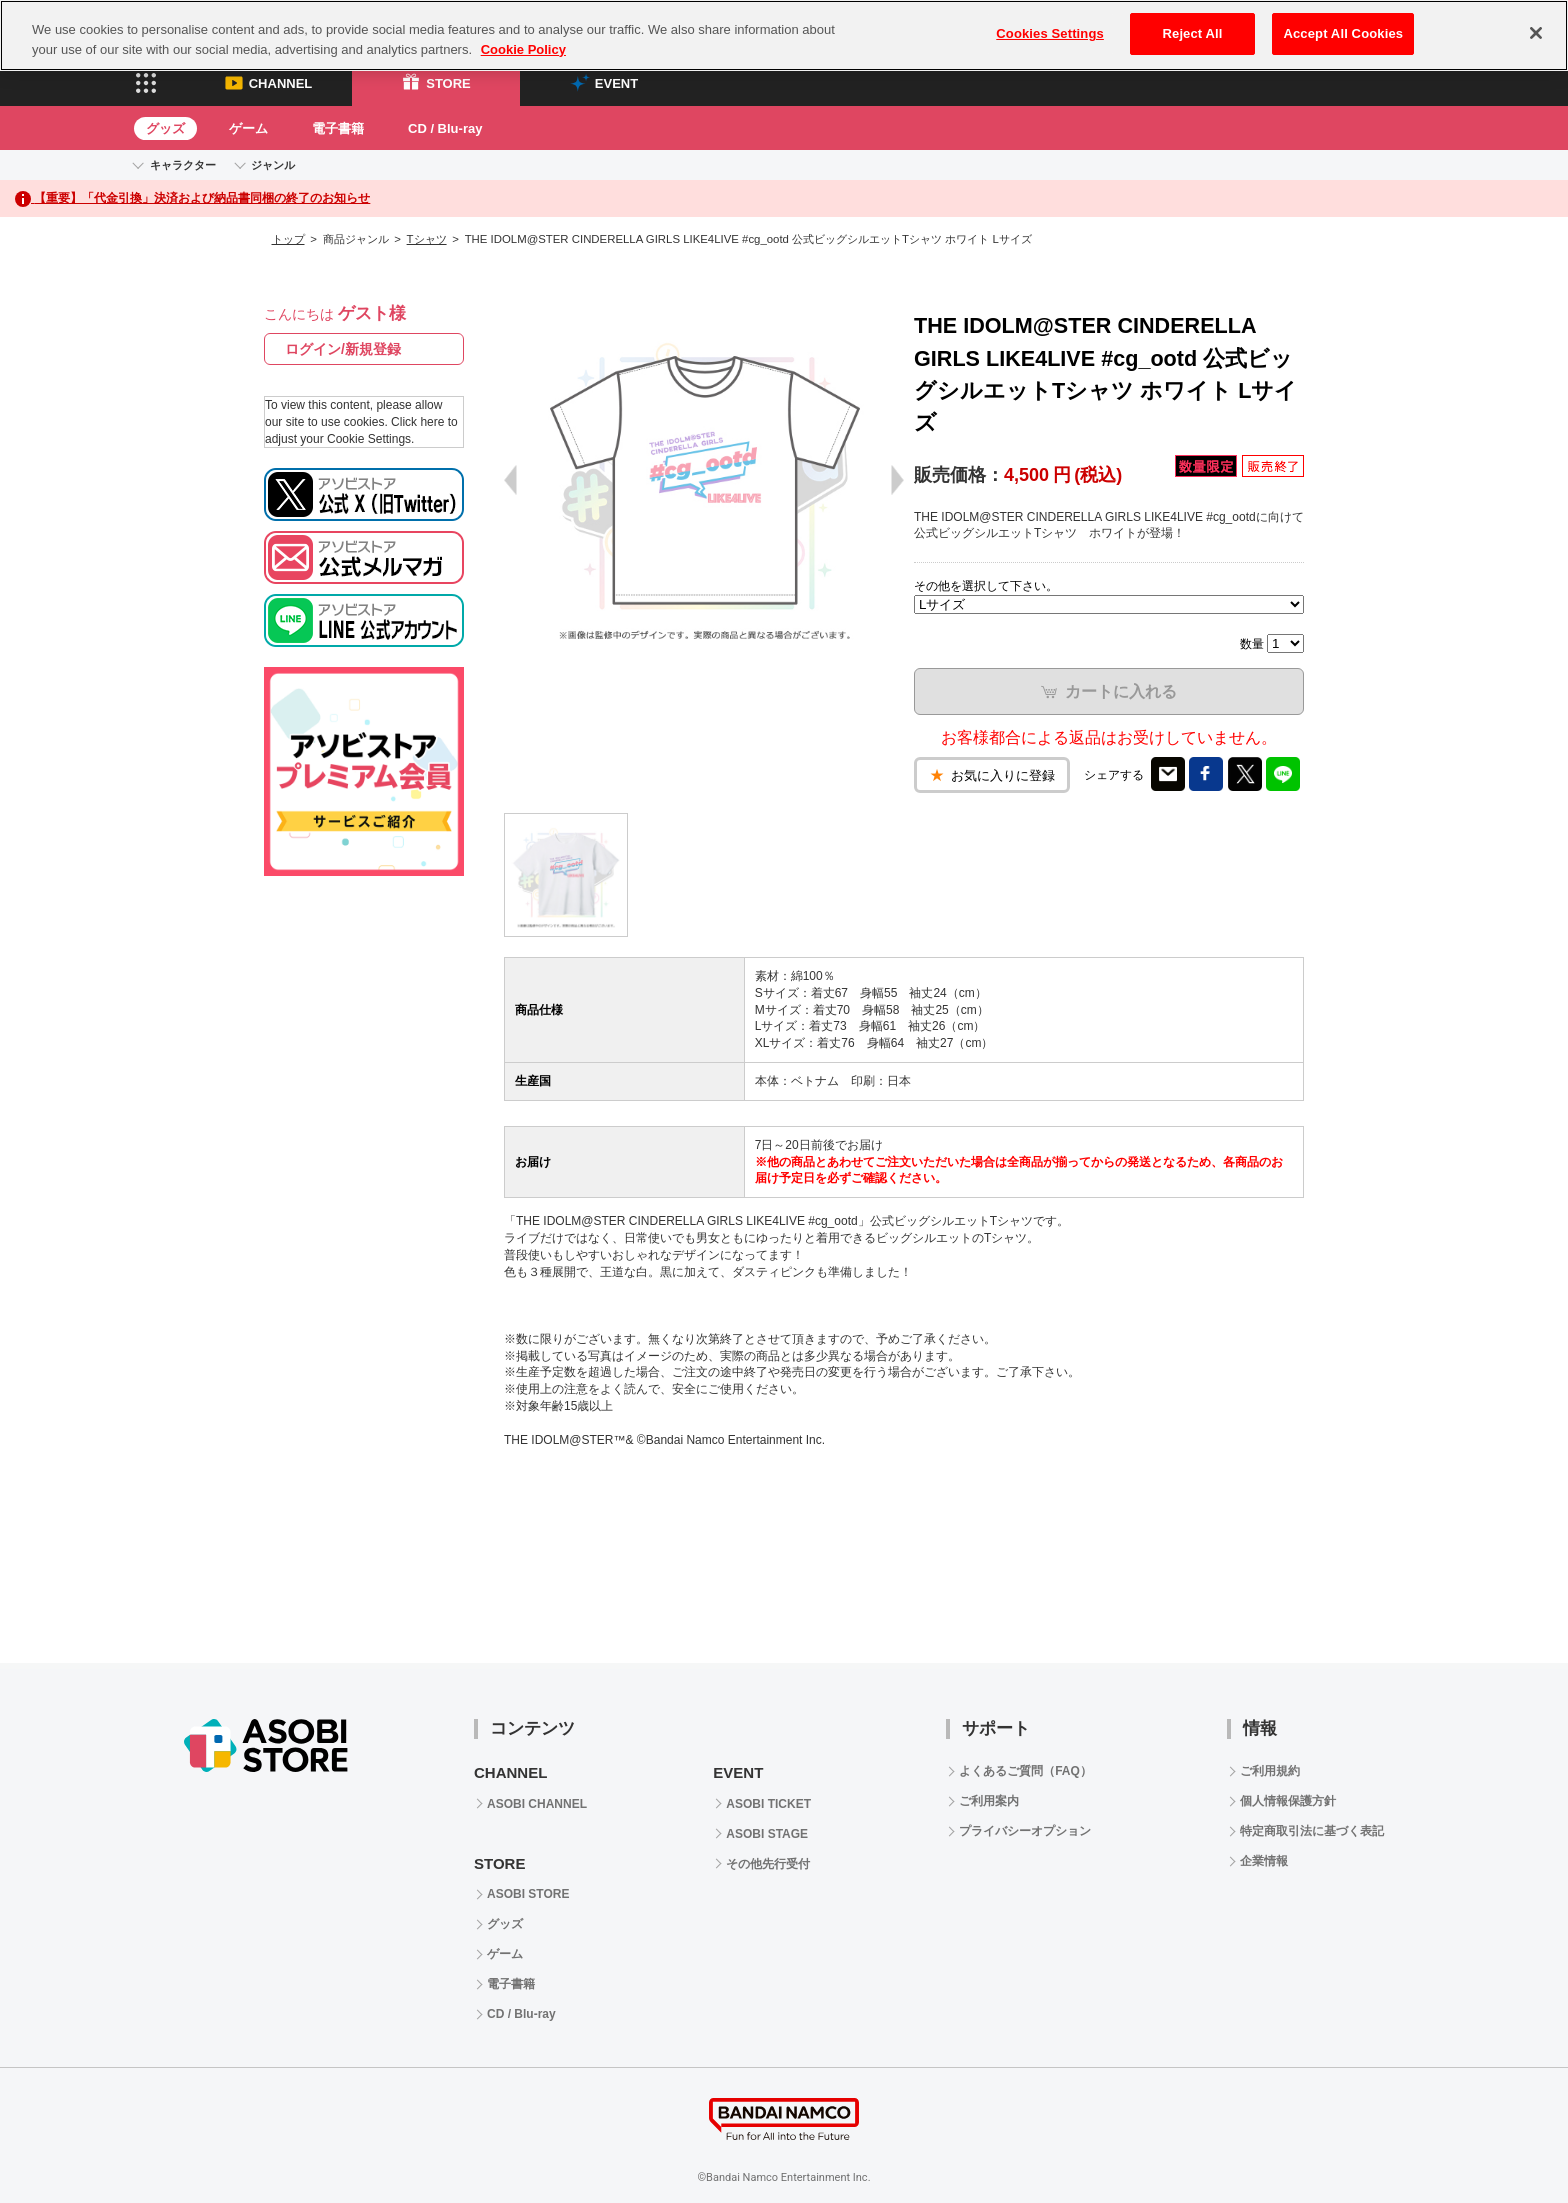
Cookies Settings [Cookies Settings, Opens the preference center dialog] (1050, 33)
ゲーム (248, 128)
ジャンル (273, 165)
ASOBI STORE (528, 1894)
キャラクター (183, 165)
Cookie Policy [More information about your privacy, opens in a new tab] (523, 49)
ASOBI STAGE (767, 1834)
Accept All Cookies (1343, 33)
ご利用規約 (1270, 1771)
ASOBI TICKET (768, 1804)
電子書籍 (338, 128)
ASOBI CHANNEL (537, 1804)
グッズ (165, 128)
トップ (288, 239)
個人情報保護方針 (1288, 1801)
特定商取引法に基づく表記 (1312, 1831)
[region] (784, 35)
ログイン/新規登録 (343, 349)
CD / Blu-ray (445, 128)
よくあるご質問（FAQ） (1025, 1771)
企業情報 (1264, 1861)
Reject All (1193, 33)
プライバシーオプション (1025, 1831)
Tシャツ (427, 239)
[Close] (1536, 33)
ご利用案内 (989, 1801)
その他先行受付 (768, 1864)
